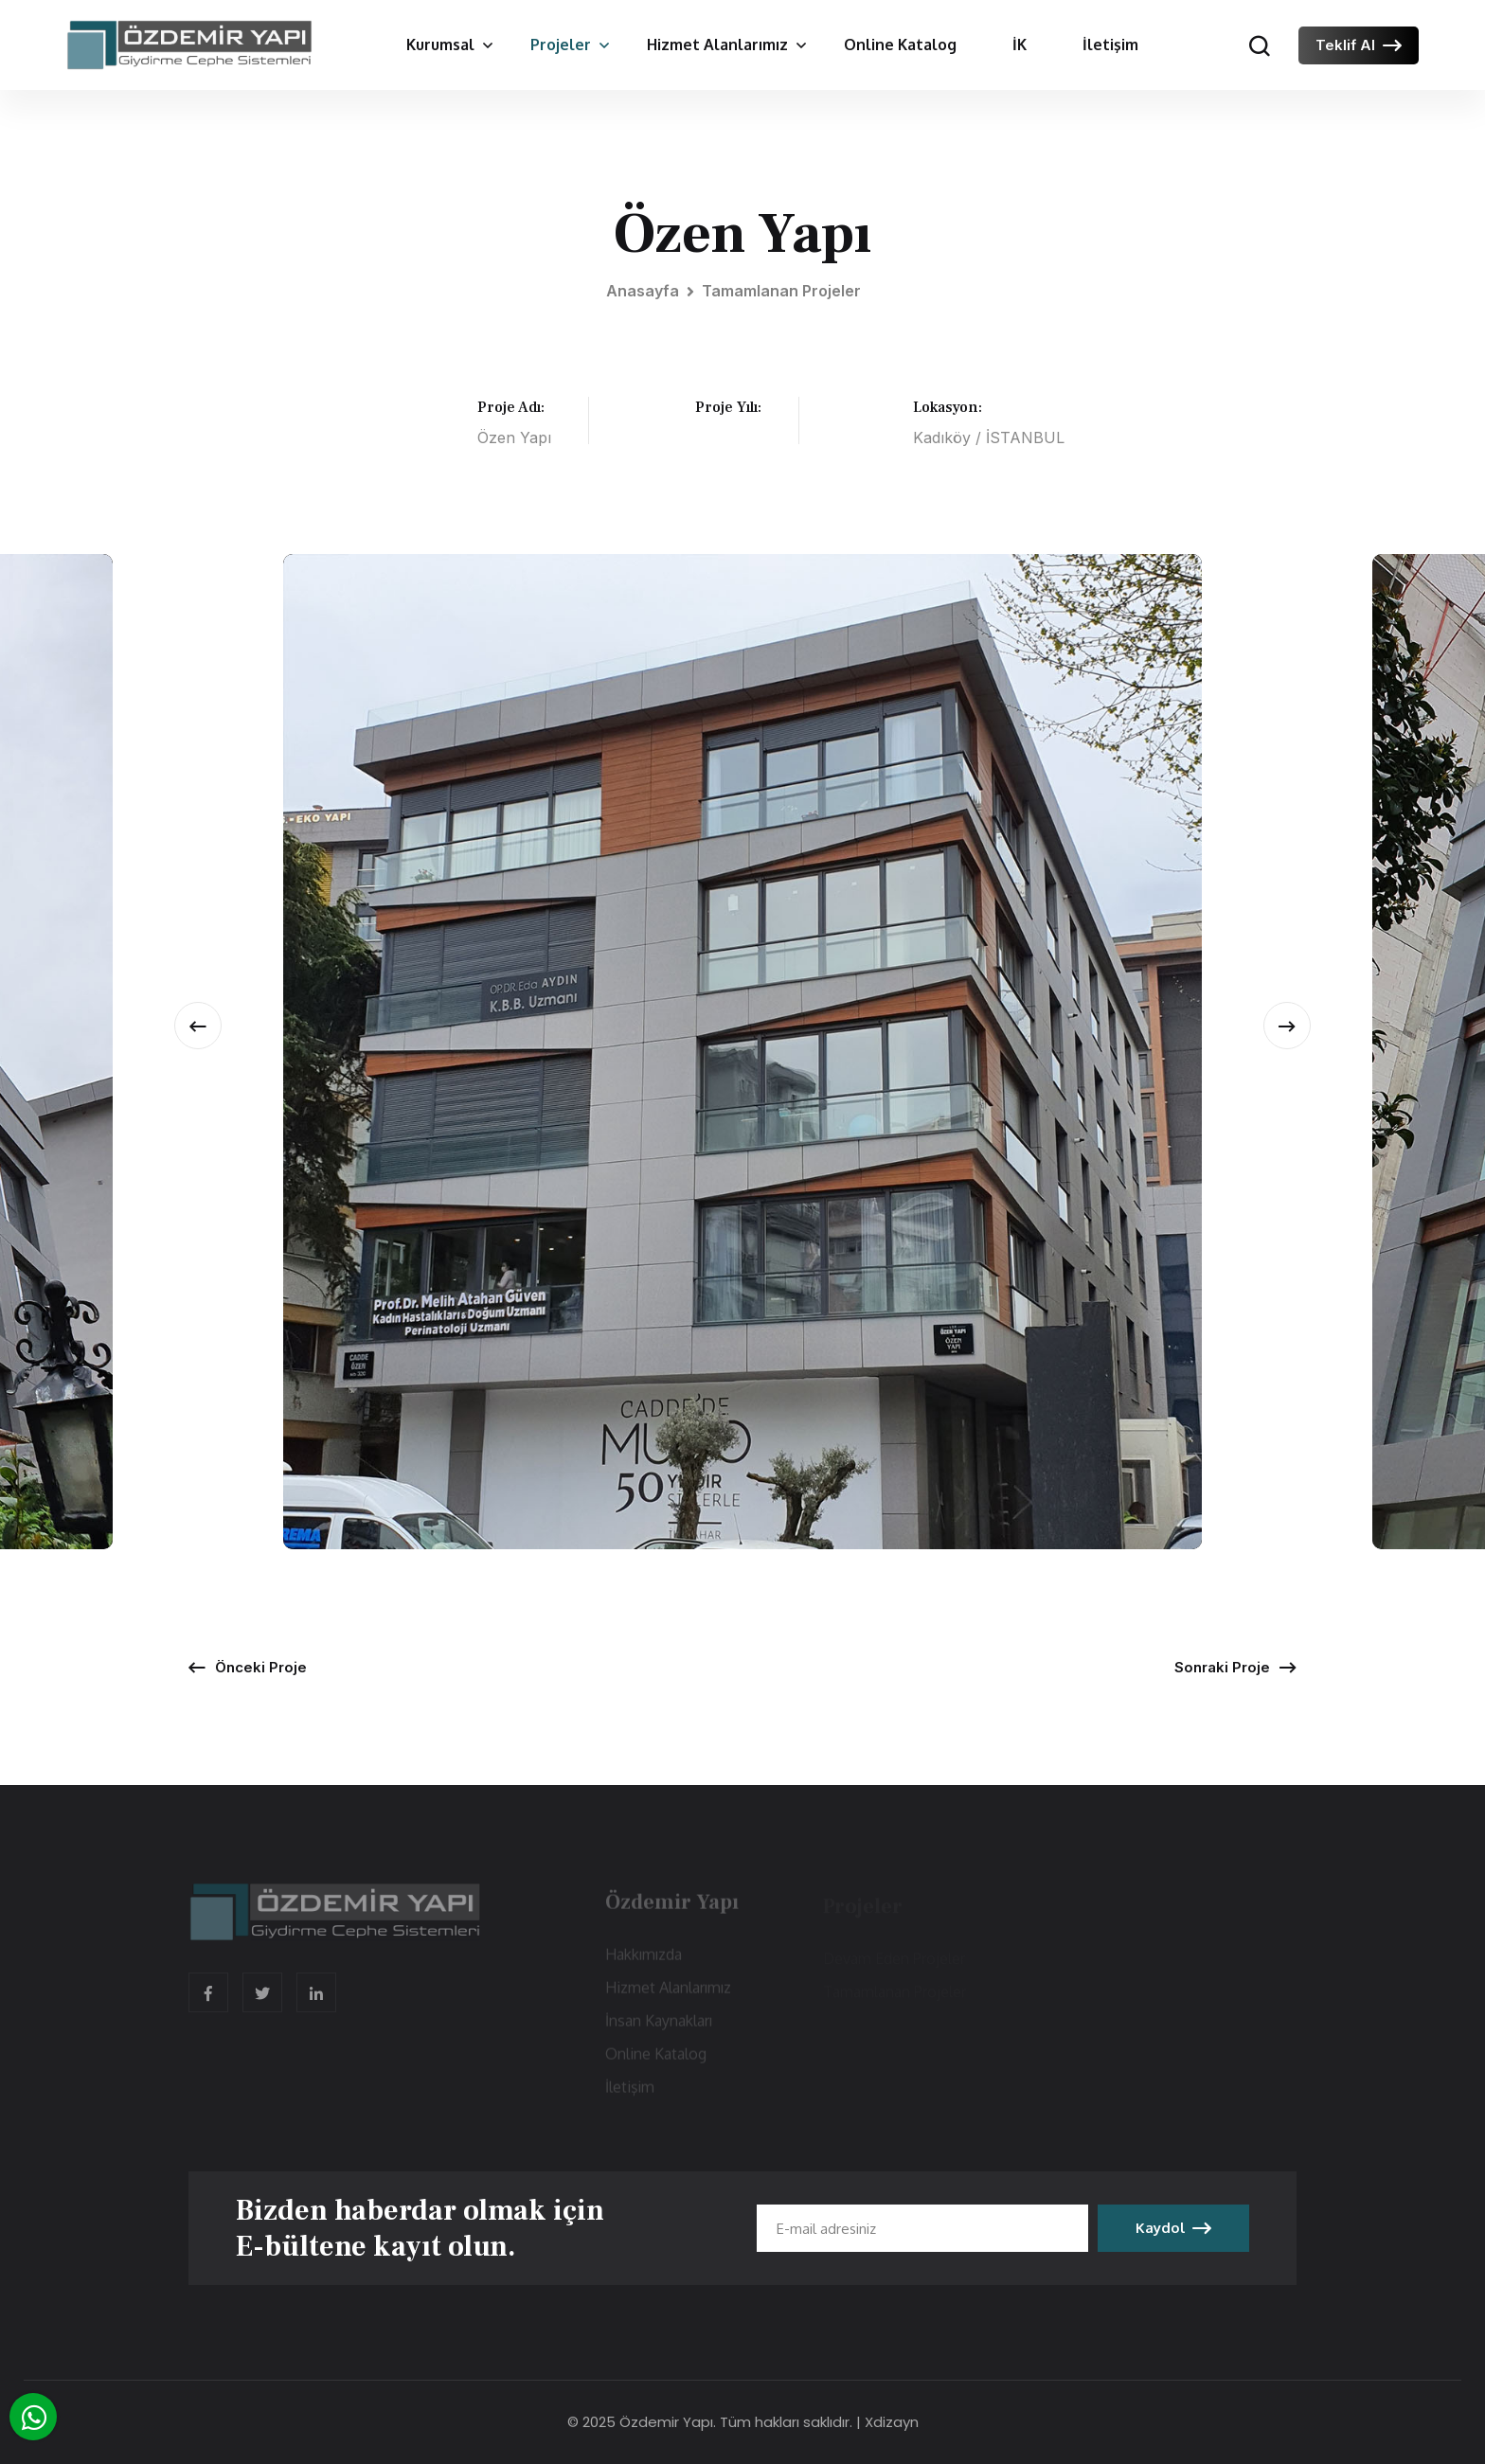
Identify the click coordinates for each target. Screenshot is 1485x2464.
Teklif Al (1358, 45)
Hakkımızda (643, 1959)
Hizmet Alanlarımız (717, 44)
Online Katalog (900, 44)
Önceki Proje (247, 1667)
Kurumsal (440, 44)
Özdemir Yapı (666, 2422)
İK (1019, 44)
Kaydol (1173, 2228)
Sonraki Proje (1235, 1667)
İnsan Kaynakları (658, 2025)
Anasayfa (642, 290)
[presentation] (198, 1025)
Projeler (560, 44)
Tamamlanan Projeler (781, 290)
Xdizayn (892, 2422)
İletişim (1110, 44)
